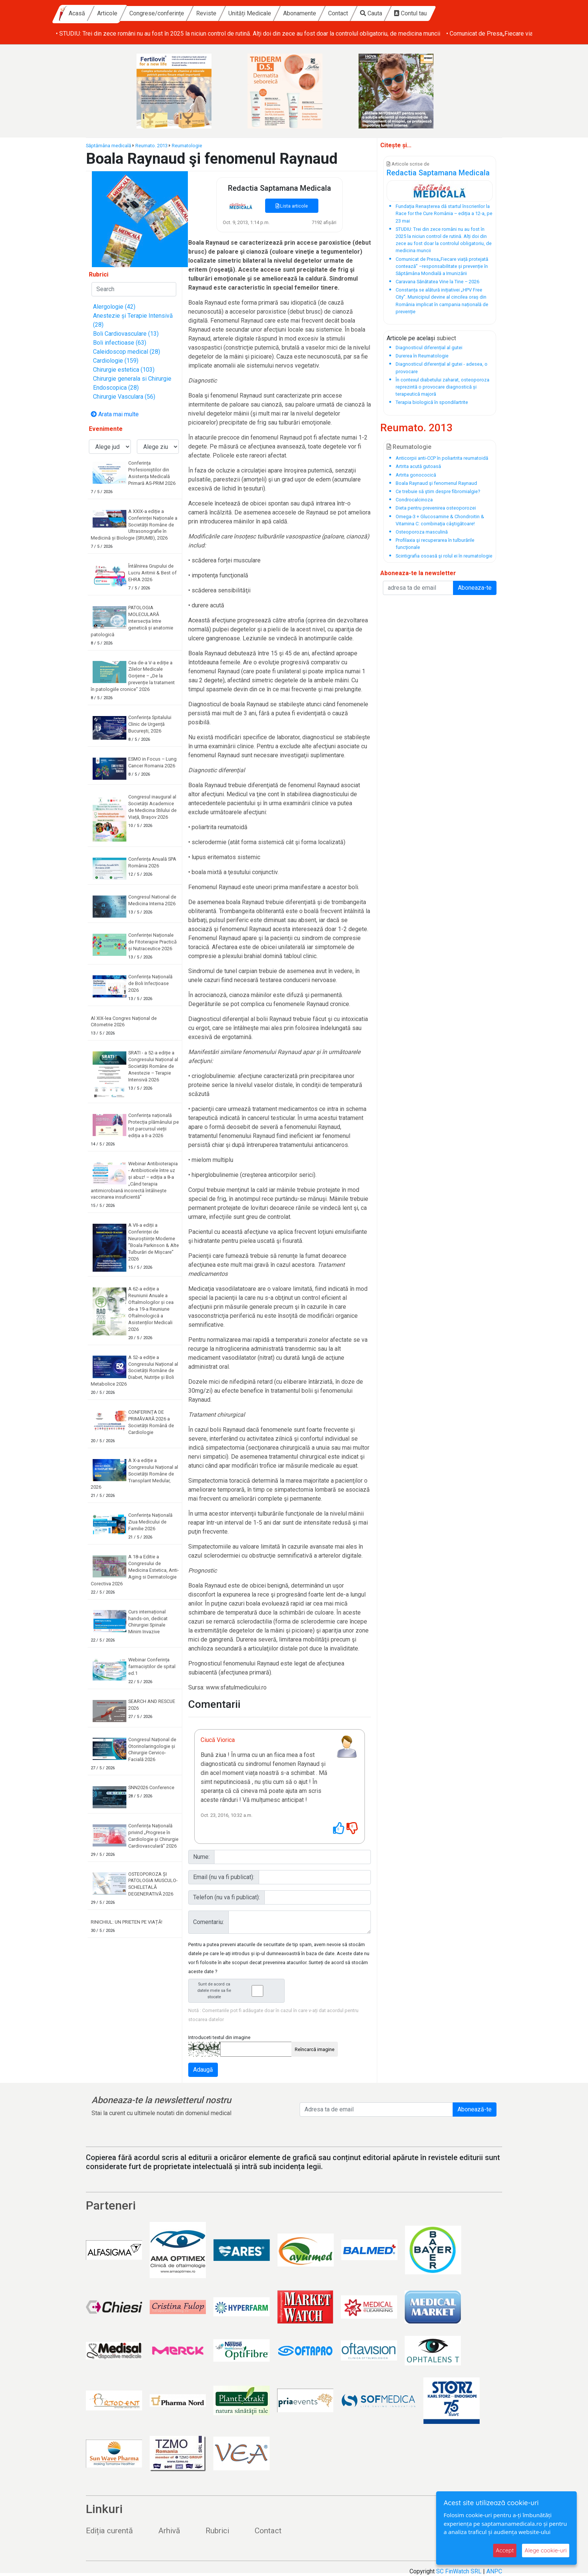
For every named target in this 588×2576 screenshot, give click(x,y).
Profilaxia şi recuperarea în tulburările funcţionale (435, 543)
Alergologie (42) (114, 306)
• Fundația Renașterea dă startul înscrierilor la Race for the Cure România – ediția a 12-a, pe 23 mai (184, 33)
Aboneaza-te (475, 587)
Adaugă (203, 2069)
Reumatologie (187, 145)
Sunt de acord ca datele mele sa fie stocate (238, 1990)
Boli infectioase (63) (119, 342)
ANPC (494, 2571)
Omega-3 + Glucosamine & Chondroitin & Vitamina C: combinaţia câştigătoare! (440, 520)
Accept (505, 2550)
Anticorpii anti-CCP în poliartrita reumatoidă (442, 458)
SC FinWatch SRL (459, 2571)
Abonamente (364, 13)
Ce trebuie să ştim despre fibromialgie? (438, 491)
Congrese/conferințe (222, 13)
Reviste (271, 13)
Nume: (201, 1856)
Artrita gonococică (416, 475)
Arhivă (169, 2530)
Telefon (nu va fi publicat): (226, 1897)
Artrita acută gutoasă (418, 466)
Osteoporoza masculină (422, 532)
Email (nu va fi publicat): (223, 1877)
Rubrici (217, 2530)
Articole (172, 13)
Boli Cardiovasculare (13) (126, 333)
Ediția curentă (109, 2530)
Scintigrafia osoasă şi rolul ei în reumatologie (444, 556)
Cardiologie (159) (115, 360)
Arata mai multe (115, 414)
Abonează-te (475, 2109)
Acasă (142, 13)
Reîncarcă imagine (314, 2049)
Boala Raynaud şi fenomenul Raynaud (436, 483)
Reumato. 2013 (151, 145)
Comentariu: (208, 1922)
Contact (403, 13)
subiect (446, 338)
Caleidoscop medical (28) (126, 351)
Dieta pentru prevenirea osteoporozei (436, 508)
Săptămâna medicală (108, 145)
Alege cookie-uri (546, 2550)
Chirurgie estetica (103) (123, 369)
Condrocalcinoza (414, 499)
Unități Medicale (315, 13)
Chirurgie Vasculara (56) (124, 396)
